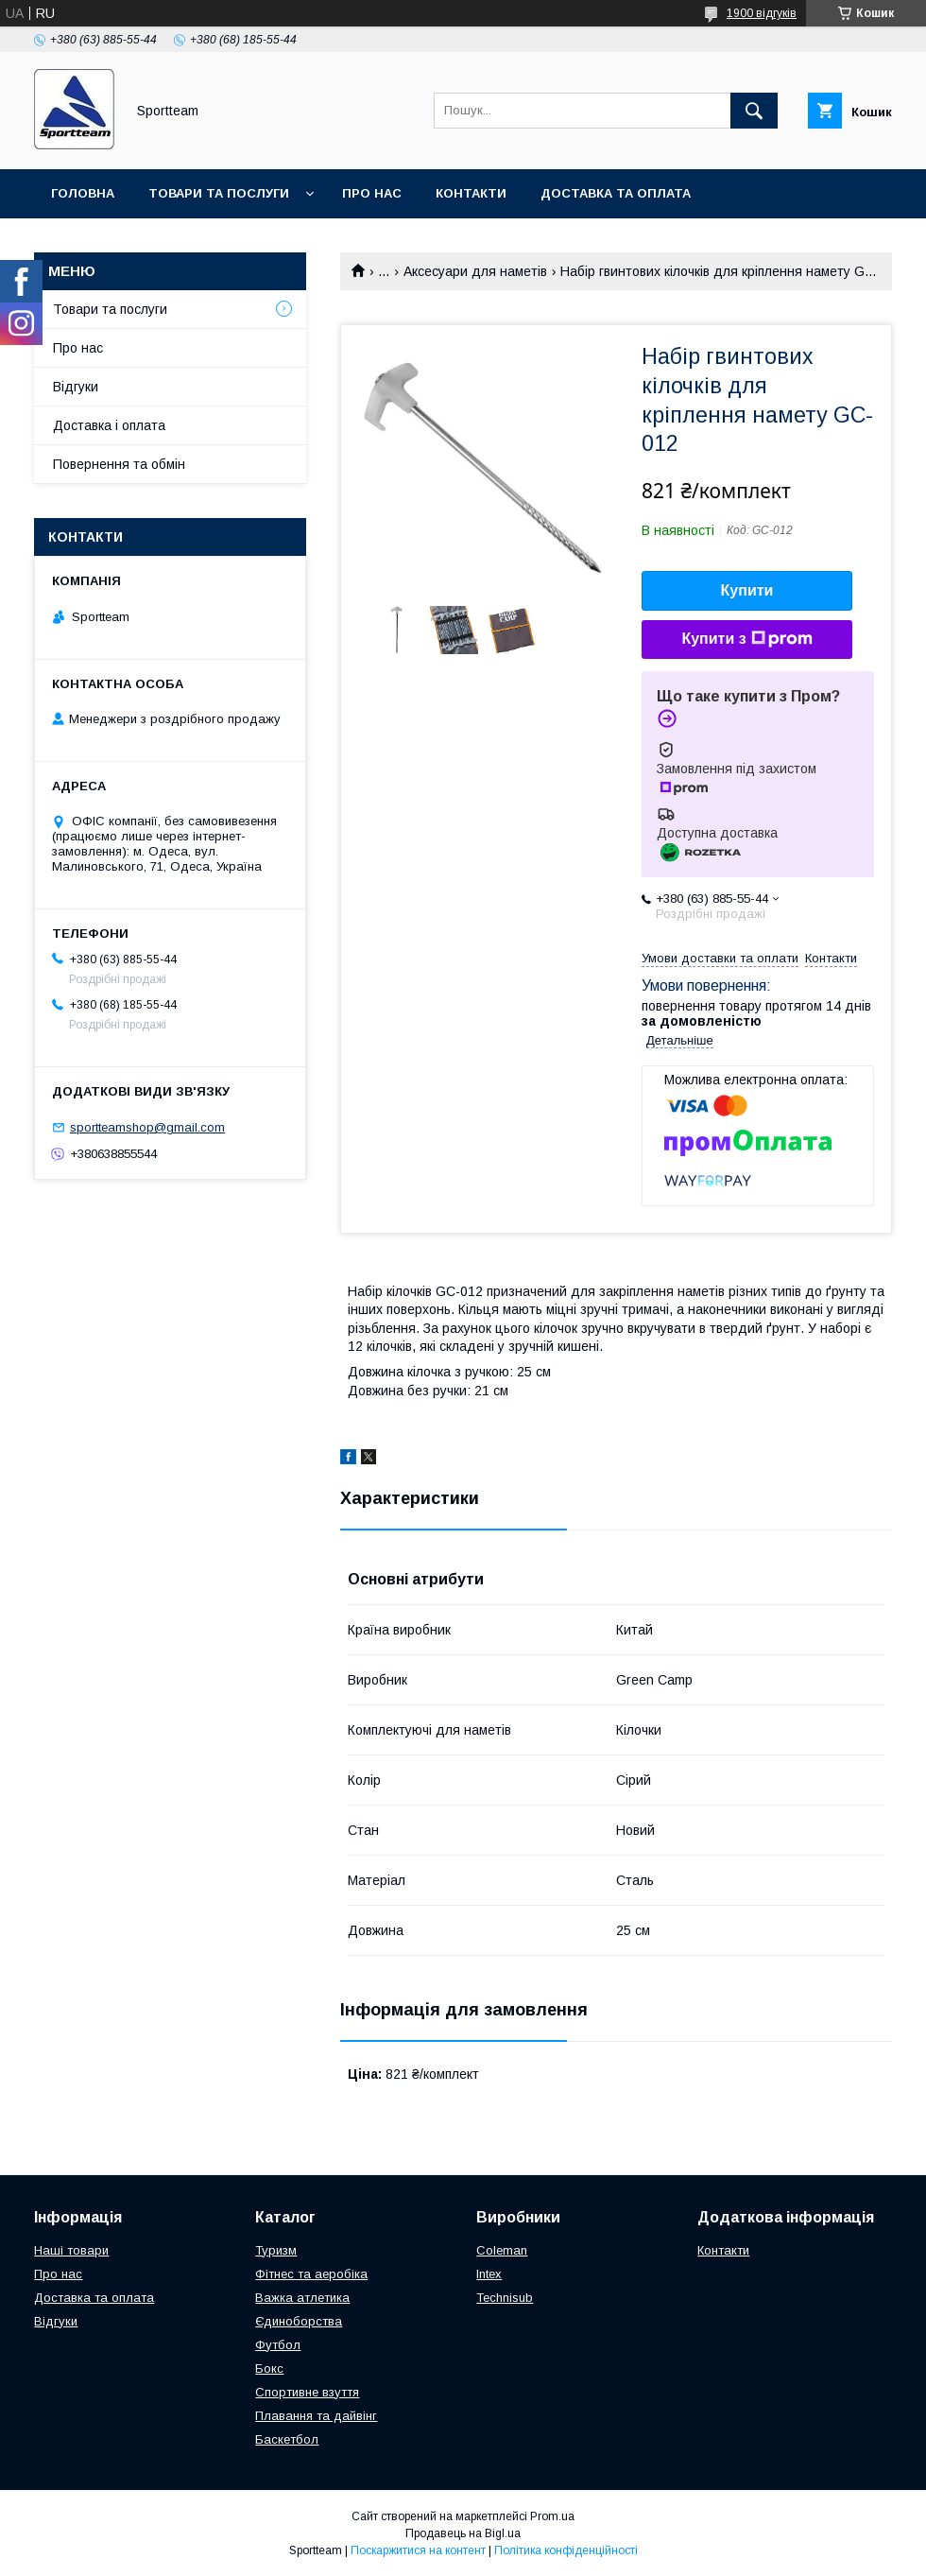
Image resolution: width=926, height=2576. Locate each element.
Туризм (276, 2250)
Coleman (501, 2250)
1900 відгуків (762, 13)
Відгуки (75, 386)
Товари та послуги (218, 193)
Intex (489, 2274)
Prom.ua (552, 2516)
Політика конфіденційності (566, 2550)
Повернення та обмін (131, 242)
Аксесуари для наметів (475, 271)
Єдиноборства (298, 2321)
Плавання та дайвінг (316, 2416)
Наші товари (71, 2250)
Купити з (746, 639)
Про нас (372, 193)
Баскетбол (286, 2439)
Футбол (277, 2345)
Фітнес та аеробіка (311, 2274)
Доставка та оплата (615, 193)
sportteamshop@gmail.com (147, 1127)
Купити (747, 590)
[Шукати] (754, 111)
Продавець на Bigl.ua (463, 2533)
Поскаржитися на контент (418, 2550)
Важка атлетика (302, 2298)
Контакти (471, 193)
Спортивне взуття (307, 2392)
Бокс (269, 2368)
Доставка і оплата (109, 425)
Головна (82, 193)
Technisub (504, 2298)
